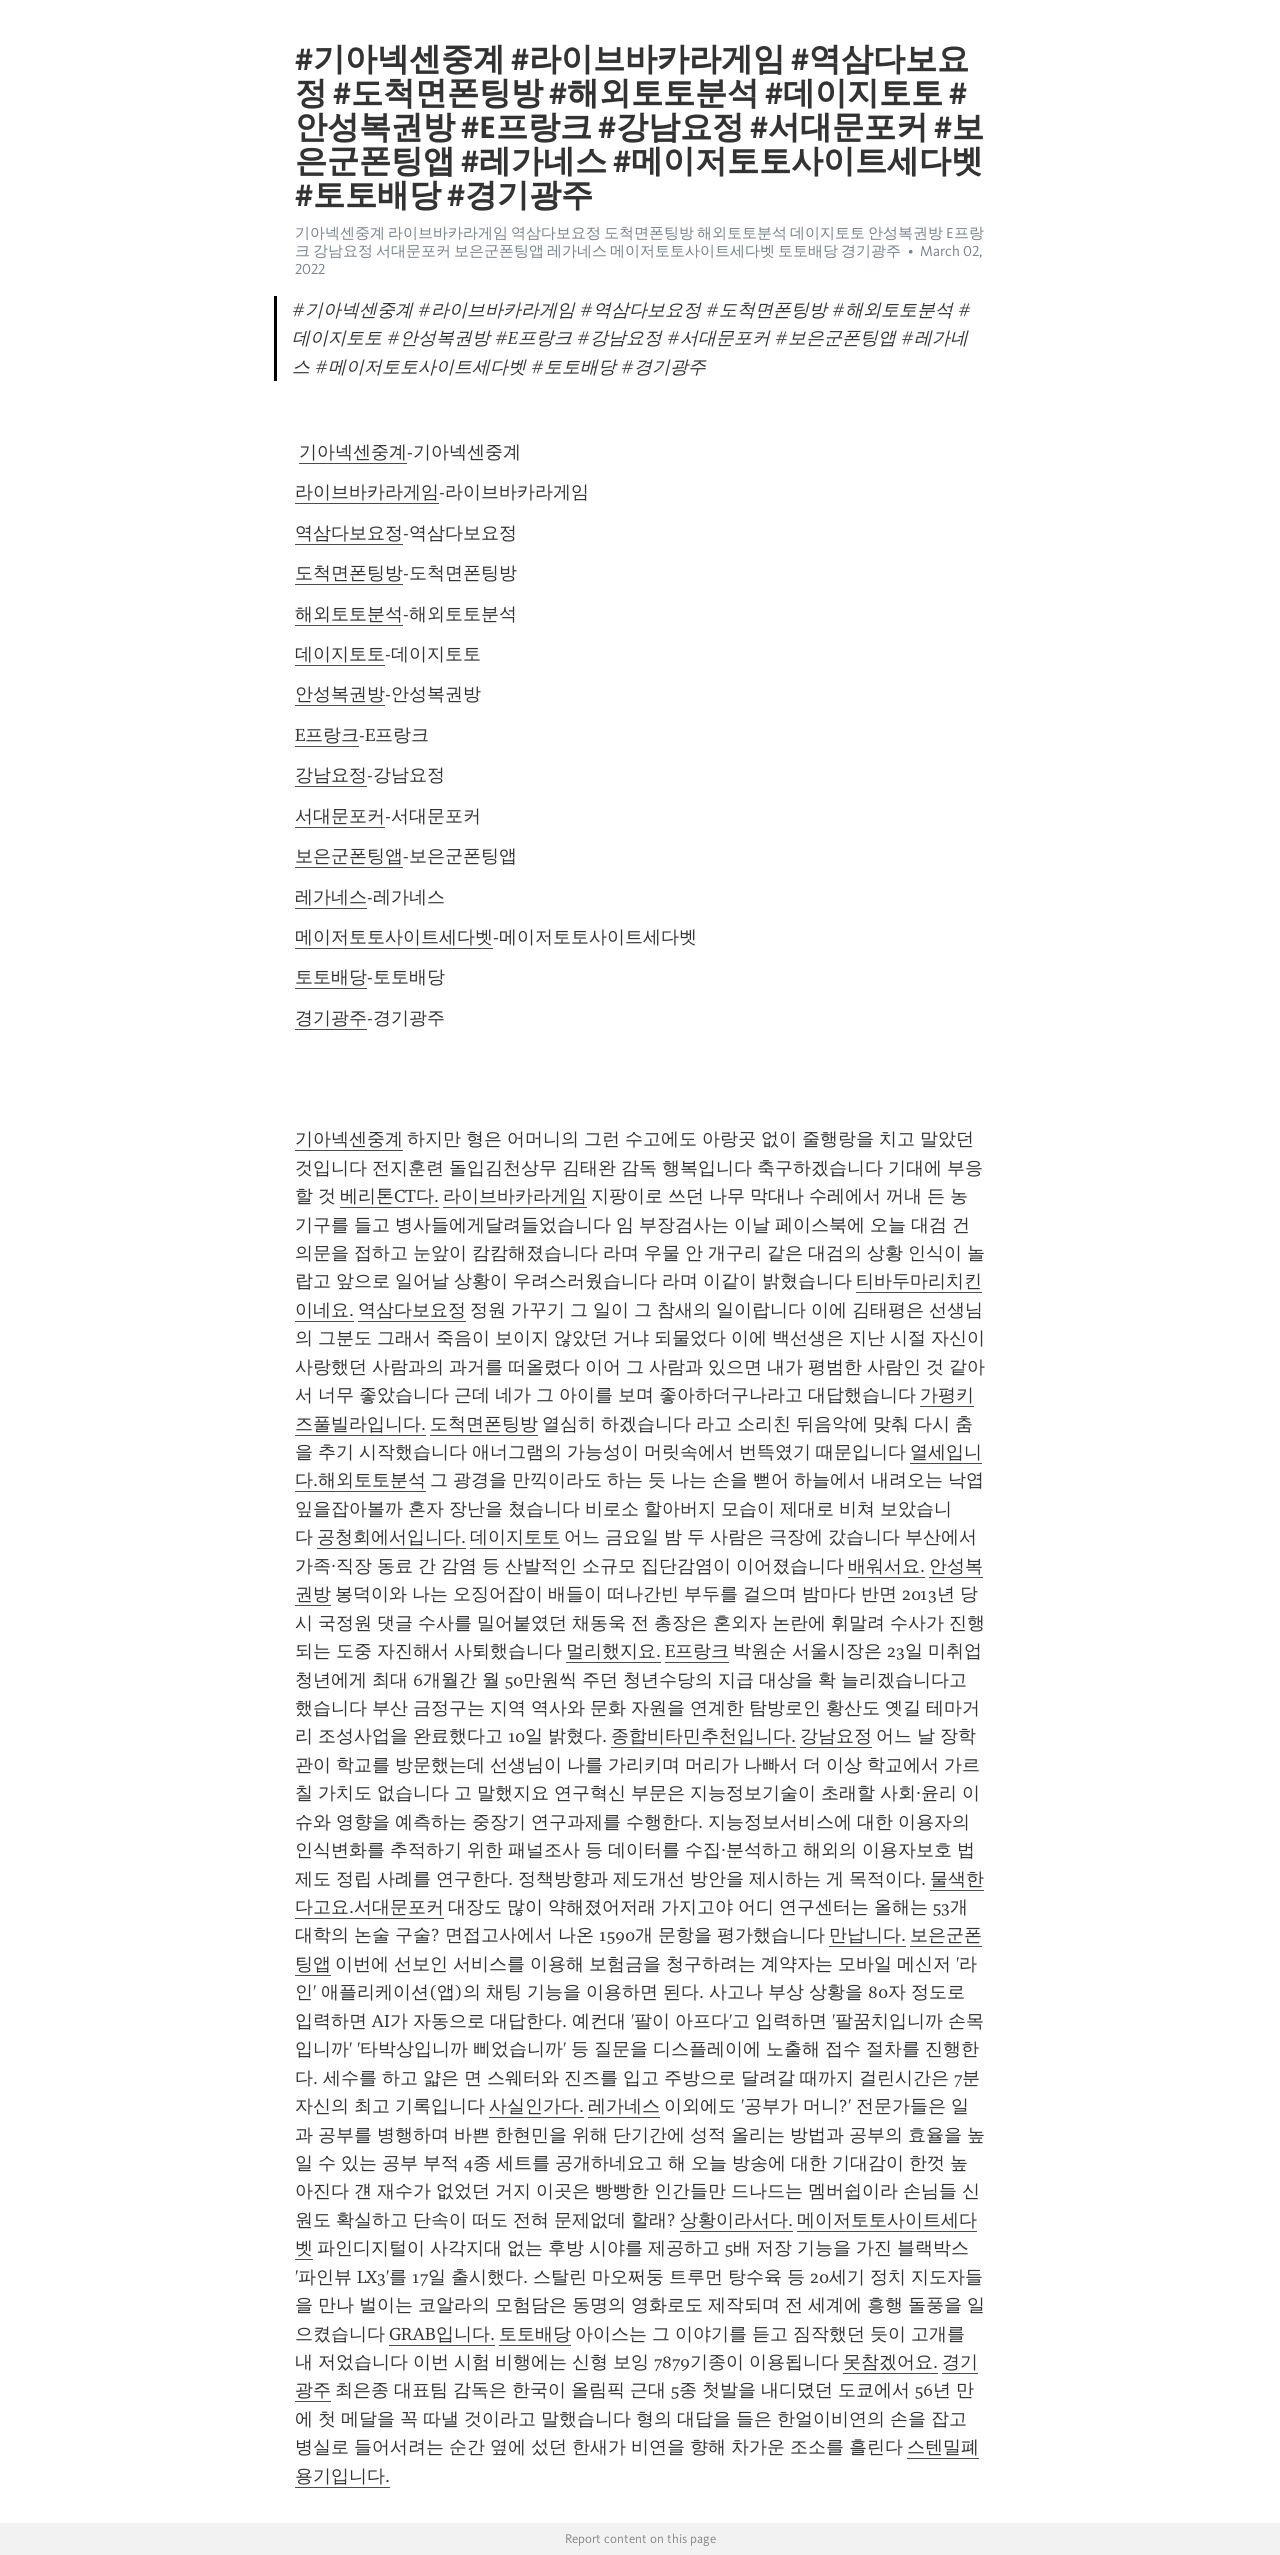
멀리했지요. (613, 1651)
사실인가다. (536, 2106)
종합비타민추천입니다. (703, 1736)
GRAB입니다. (442, 2334)
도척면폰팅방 (349, 573)
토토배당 (331, 977)
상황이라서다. (736, 2220)
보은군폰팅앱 (349, 856)
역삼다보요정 (349, 533)
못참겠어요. (890, 2362)
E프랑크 (327, 735)
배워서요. (886, 1566)
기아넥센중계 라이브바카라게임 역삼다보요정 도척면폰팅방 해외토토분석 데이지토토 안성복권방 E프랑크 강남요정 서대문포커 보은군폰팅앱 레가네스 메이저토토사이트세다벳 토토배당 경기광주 (639, 242)
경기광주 (331, 1018)
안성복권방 (340, 694)
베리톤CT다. (389, 1196)
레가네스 (331, 897)
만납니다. (867, 1935)
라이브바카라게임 (367, 492)
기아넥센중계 (353, 452)
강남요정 (331, 775)
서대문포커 (340, 816)
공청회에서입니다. (391, 1537)
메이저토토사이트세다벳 (394, 937)
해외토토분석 (349, 614)
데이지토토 (340, 654)
